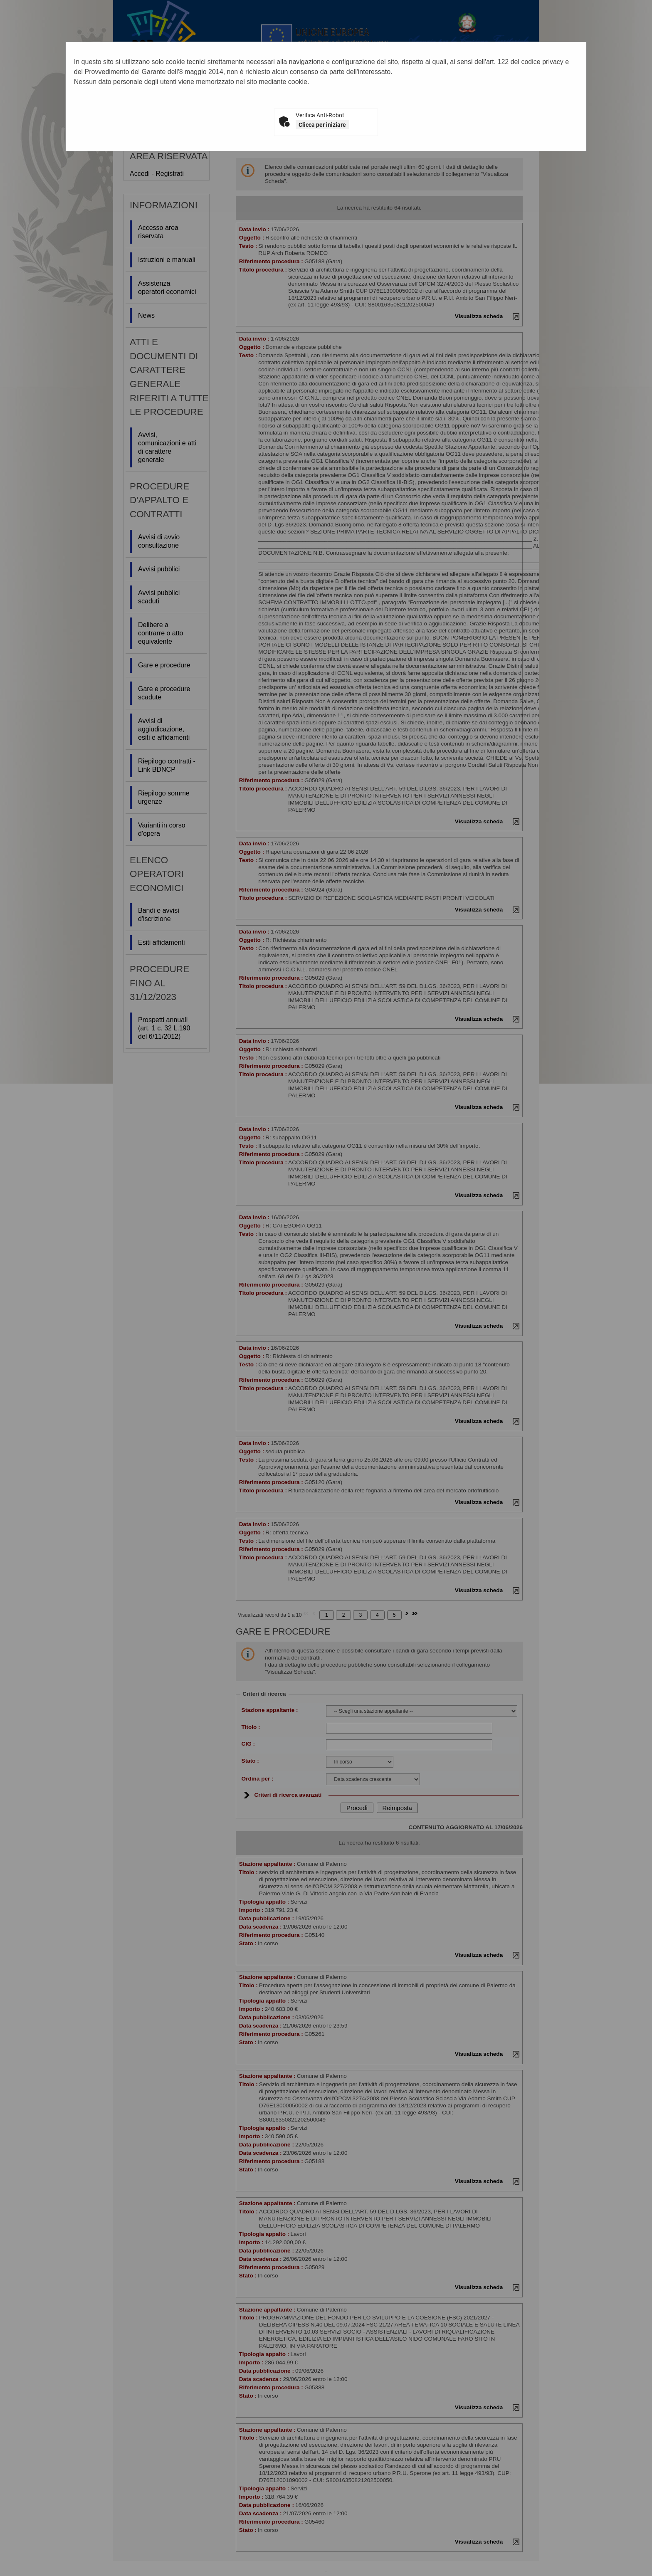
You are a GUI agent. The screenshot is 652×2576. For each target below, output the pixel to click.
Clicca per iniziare (322, 124)
